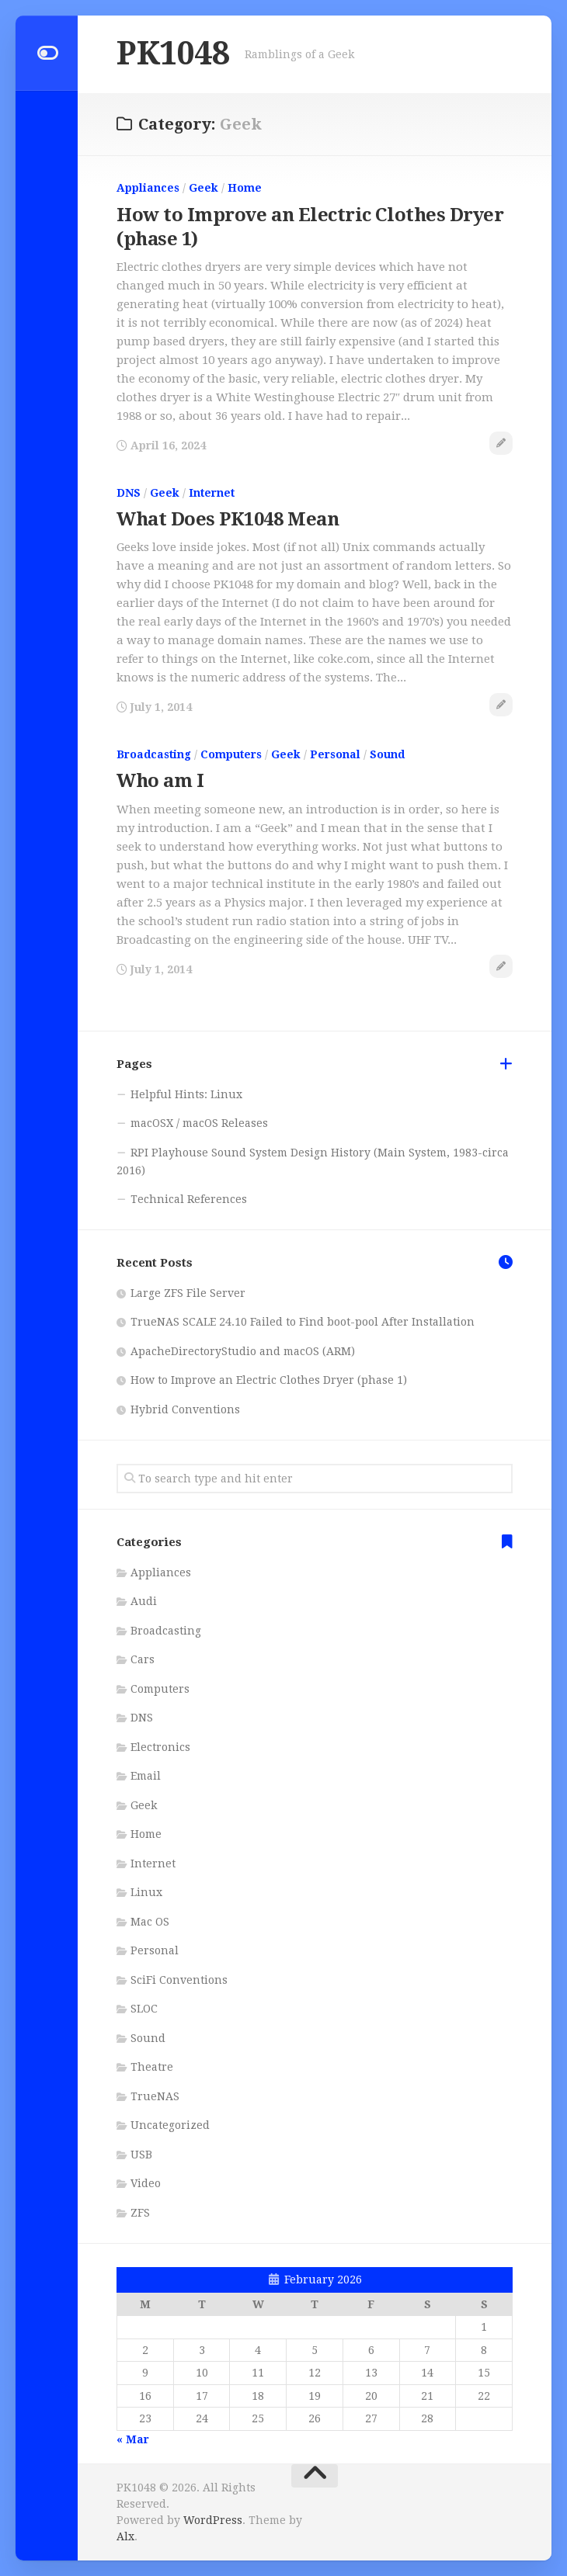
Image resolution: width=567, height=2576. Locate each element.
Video (145, 2183)
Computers (231, 754)
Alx (125, 2536)
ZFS (140, 2212)
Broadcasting (154, 754)
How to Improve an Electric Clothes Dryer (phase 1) (268, 1380)
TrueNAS (154, 2095)
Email (145, 1776)
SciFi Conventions (179, 1979)
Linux (146, 1892)
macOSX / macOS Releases (199, 1123)
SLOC (144, 2008)
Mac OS (149, 1921)
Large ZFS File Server (187, 1292)
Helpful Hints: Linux (186, 1093)
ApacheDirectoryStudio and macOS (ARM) (242, 1350)
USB (141, 2154)
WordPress (212, 2520)
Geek (203, 188)
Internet (212, 492)
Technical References (188, 1198)
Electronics (160, 1746)
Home (245, 188)
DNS (129, 492)
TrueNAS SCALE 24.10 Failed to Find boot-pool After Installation (302, 1322)
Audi (143, 1601)
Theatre (151, 2067)
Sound (387, 754)
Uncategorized (170, 2125)
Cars (142, 1659)
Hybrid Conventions (185, 1408)
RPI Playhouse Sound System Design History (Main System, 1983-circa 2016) (313, 1161)
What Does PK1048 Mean (228, 519)
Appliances (148, 188)
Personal (335, 754)
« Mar (133, 2438)
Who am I (160, 781)
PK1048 (173, 54)
